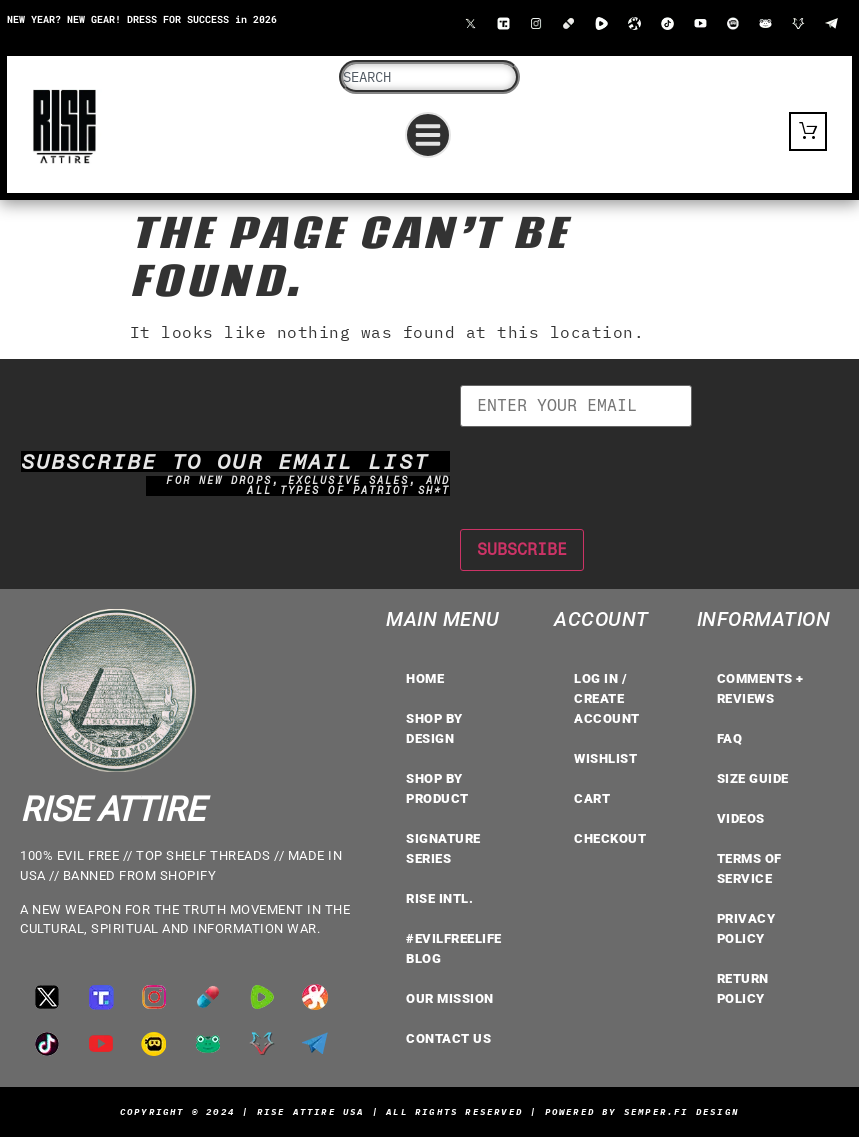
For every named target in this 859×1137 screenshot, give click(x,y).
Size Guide (753, 778)
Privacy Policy (746, 928)
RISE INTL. (439, 898)
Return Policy (743, 988)
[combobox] (429, 77)
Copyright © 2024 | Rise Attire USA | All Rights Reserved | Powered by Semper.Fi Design (429, 1111)
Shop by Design (434, 728)
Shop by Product (437, 788)
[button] (428, 135)
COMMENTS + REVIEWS (760, 688)
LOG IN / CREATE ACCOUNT (607, 698)
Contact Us (448, 1038)
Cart (592, 798)
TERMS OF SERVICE (749, 868)
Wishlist (605, 758)
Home (425, 678)
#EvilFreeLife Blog (454, 948)
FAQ (730, 738)
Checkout (610, 838)
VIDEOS (741, 818)
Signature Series (443, 848)
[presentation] (612, 466)
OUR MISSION (450, 998)
